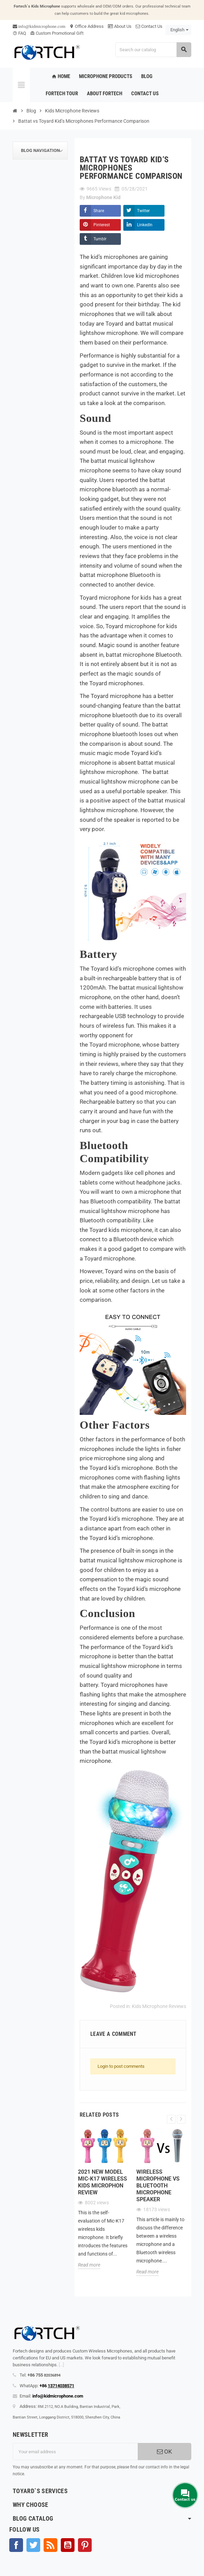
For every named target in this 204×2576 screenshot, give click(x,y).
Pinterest (101, 224)
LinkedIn (144, 224)
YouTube (68, 2545)
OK (164, 2451)
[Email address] (75, 2451)
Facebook (16, 2545)
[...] (61, 2364)
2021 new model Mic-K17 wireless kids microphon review (102, 2182)
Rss (50, 2545)
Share (98, 210)
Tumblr (99, 239)
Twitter (143, 210)
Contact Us (149, 26)
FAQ (19, 33)
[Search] (153, 49)
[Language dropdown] (178, 30)
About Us (120, 26)
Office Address (86, 26)
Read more (89, 2265)
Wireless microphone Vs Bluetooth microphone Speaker (158, 2186)
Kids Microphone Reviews (159, 2006)
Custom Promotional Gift (56, 33)
